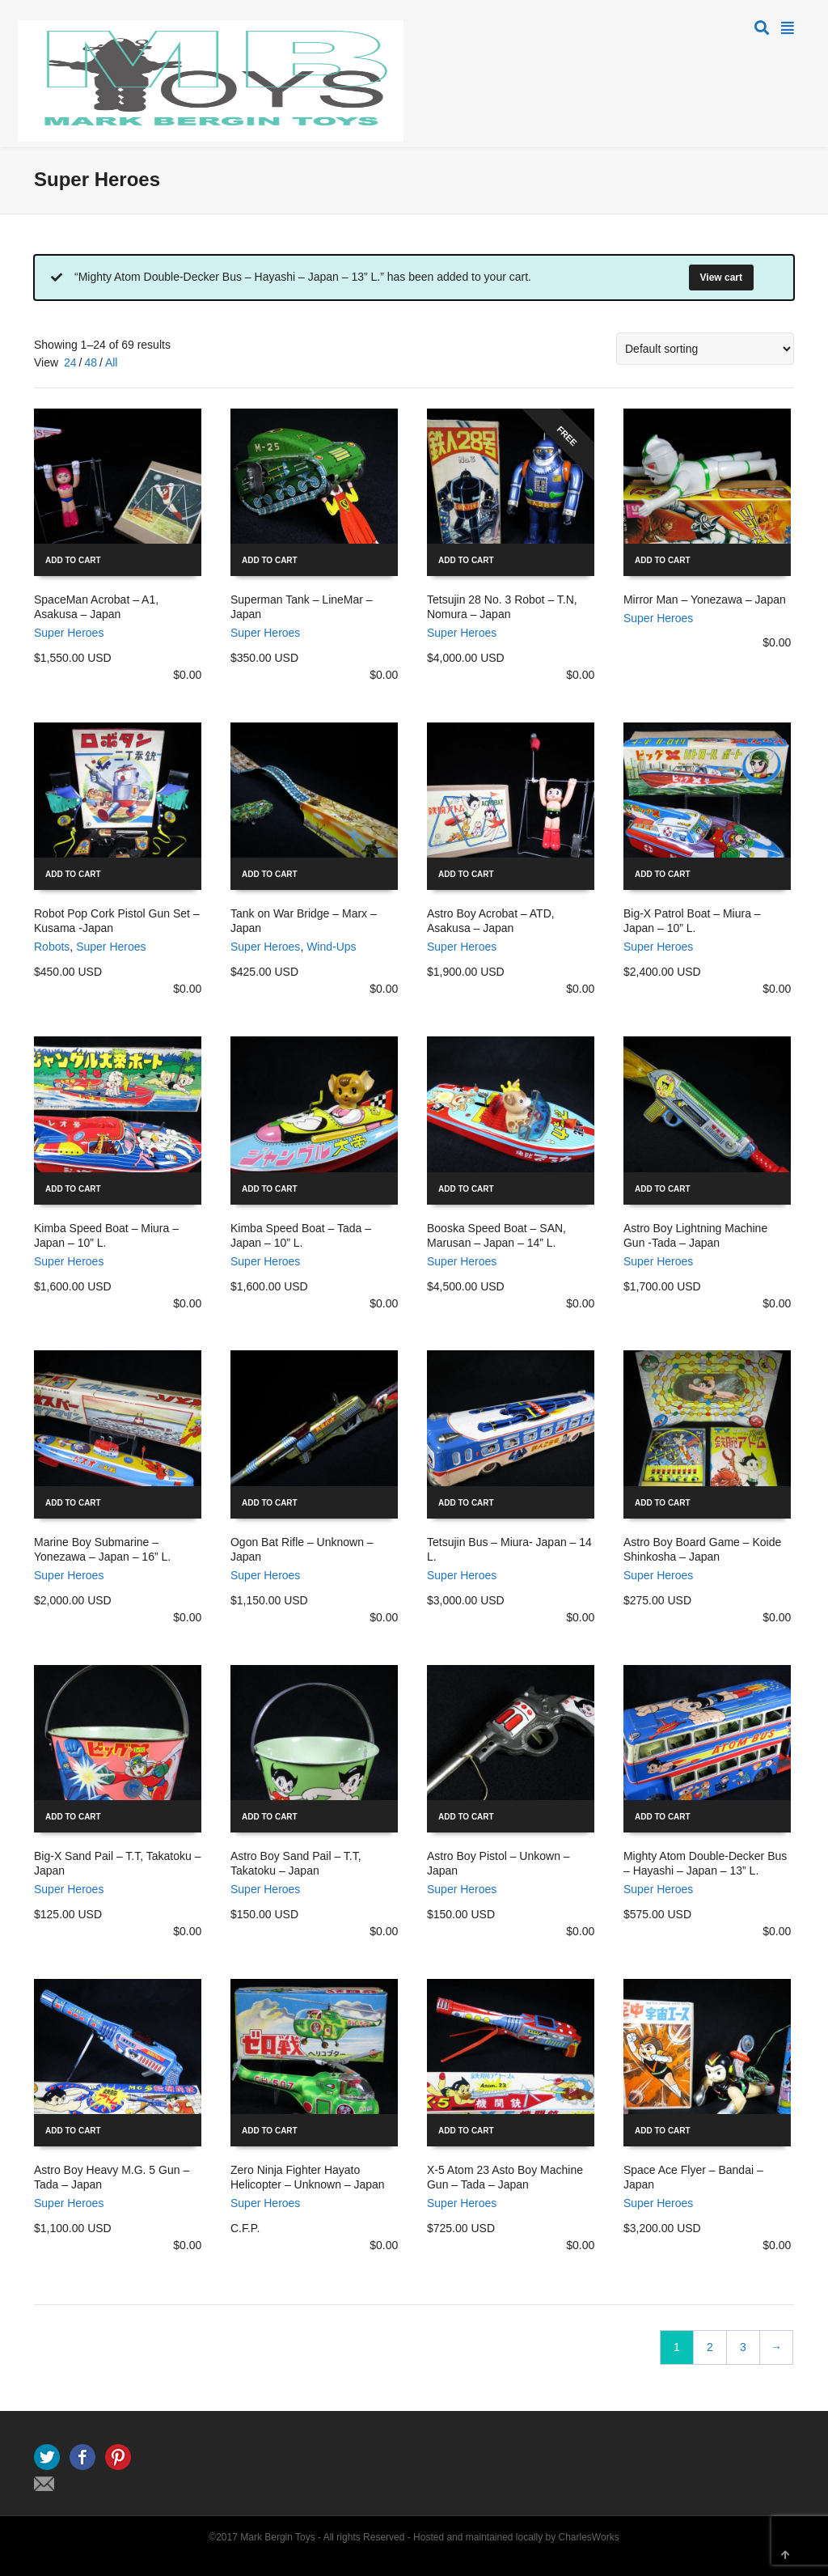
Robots (52, 946)
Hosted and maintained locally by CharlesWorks (516, 2537)
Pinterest (118, 2457)
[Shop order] (705, 349)
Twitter (47, 2457)
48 (90, 362)
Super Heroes (69, 632)
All (111, 362)
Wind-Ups (331, 946)
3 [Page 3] (743, 2347)
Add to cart (73, 560)
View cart (721, 277)
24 (70, 362)
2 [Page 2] (710, 2347)
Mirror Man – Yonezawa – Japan (704, 599)
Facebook (82, 2457)
